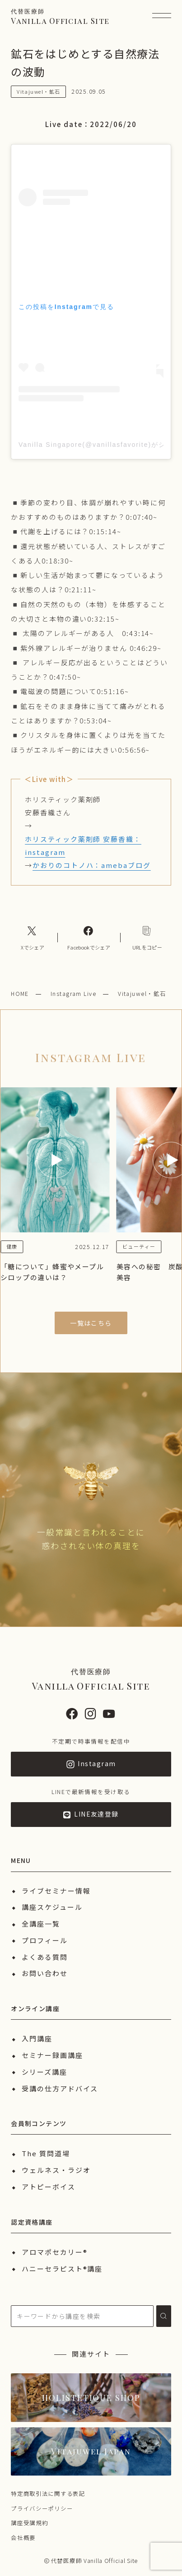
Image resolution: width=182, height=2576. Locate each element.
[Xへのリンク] (32, 937)
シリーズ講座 (44, 2071)
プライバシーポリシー (42, 2508)
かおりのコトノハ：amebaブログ (92, 865)
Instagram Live (73, 993)
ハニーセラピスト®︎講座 (62, 2268)
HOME (20, 993)
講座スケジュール (52, 1907)
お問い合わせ (45, 1973)
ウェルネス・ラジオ (56, 2170)
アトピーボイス (48, 2186)
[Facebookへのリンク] (89, 937)
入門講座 (37, 2038)
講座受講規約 (29, 2522)
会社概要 (23, 2537)
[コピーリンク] (147, 937)
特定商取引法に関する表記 (48, 2493)
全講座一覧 (41, 1923)
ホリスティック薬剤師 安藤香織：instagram (83, 845)
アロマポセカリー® (54, 2252)
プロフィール (45, 1940)
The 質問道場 (46, 2153)
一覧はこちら (91, 1322)
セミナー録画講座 (52, 2055)
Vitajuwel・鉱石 (142, 993)
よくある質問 (45, 1957)
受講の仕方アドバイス (60, 2088)
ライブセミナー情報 (56, 1890)
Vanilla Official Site (60, 16)
